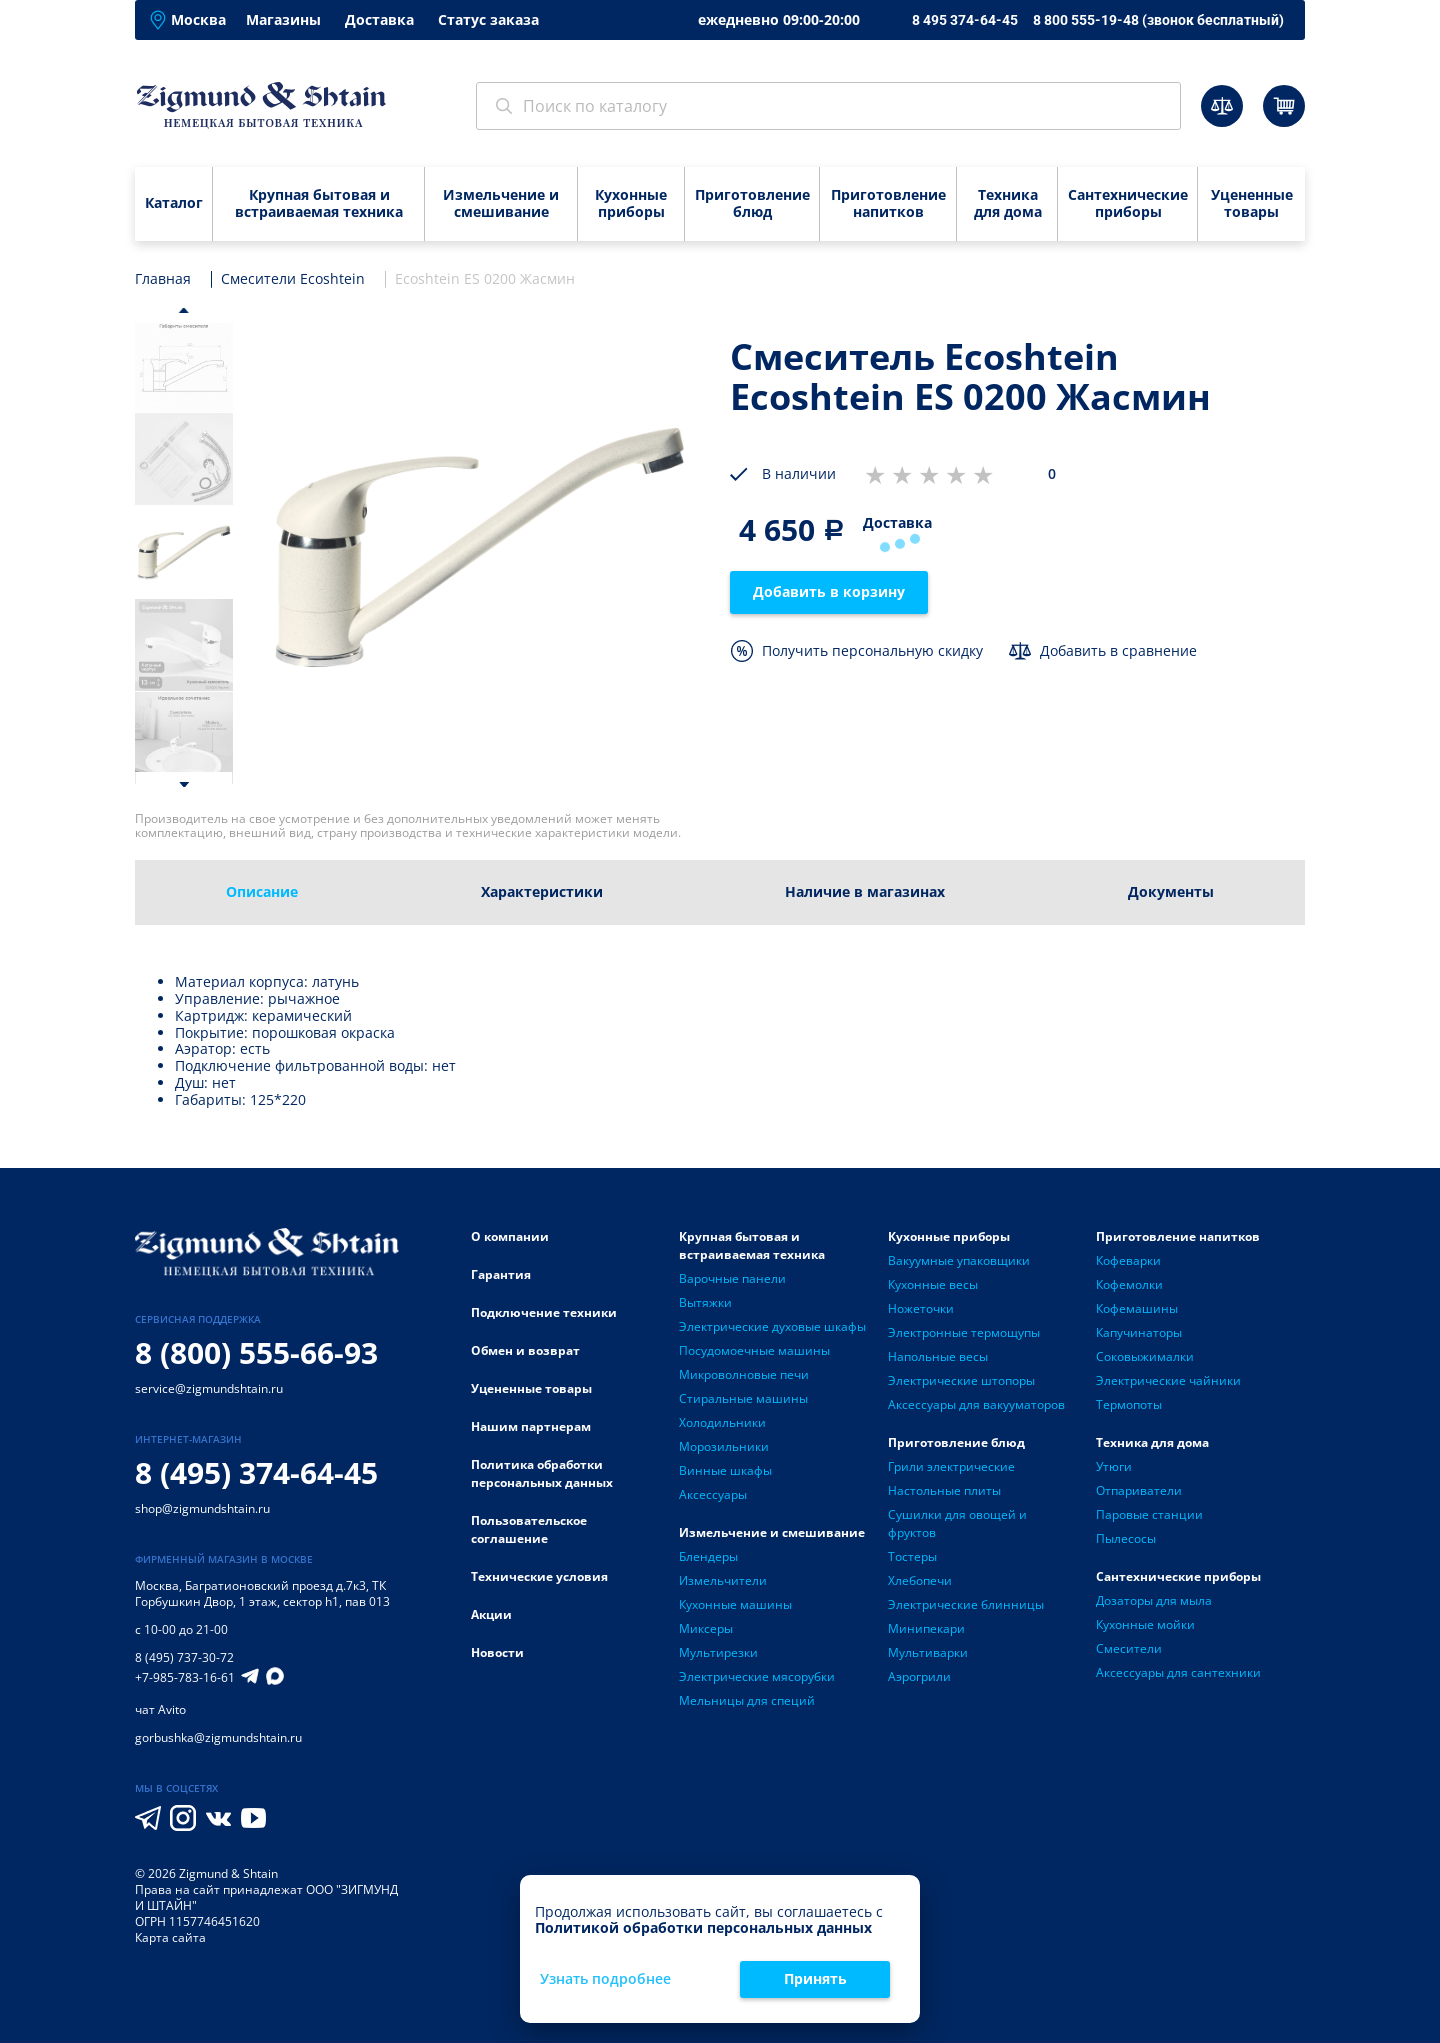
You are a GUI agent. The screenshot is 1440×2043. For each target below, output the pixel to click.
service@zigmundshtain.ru (209, 1388)
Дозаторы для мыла (1154, 1600)
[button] (184, 310)
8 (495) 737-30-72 (184, 1657)
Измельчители (723, 1580)
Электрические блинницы (966, 1604)
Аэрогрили (919, 1676)
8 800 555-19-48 (1158, 20)
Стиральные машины (743, 1398)
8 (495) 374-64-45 (256, 1472)
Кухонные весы (933, 1284)
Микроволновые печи (744, 1374)
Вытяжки (705, 1302)
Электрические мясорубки (757, 1676)
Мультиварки (928, 1652)
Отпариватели (1139, 1490)
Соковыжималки (1145, 1356)
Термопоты (1129, 1404)
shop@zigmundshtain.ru (202, 1508)
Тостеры (912, 1556)
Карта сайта (170, 1937)
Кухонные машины (735, 1604)
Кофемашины (1137, 1308)
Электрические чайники (1168, 1380)
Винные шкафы (725, 1470)
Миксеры (706, 1628)
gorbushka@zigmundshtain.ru (218, 1737)
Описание (262, 891)
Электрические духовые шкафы (772, 1326)
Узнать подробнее (605, 1979)
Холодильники (722, 1422)
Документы (1171, 891)
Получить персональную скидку (872, 650)
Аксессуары (713, 1494)
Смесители (1129, 1648)
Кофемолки (1129, 1284)
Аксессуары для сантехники (1178, 1672)
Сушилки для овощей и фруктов (957, 1523)
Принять (815, 1978)
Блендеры (708, 1556)
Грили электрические (951, 1466)
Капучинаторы (1139, 1332)
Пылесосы (1126, 1538)
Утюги (1114, 1466)
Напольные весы (938, 1356)
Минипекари (926, 1628)
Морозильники (724, 1446)
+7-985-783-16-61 (185, 1678)
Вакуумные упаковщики (959, 1260)
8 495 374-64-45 (965, 20)
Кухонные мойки (1145, 1624)
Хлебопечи (920, 1580)
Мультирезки (718, 1652)
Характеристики (542, 891)
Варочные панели (732, 1278)
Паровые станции (1149, 1514)
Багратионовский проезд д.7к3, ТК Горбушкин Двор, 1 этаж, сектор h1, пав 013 (262, 1593)
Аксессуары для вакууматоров (976, 1404)
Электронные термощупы (964, 1332)
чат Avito (160, 1709)
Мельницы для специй (747, 1700)
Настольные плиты (944, 1490)
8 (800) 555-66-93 (256, 1352)
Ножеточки (921, 1308)
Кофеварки (1128, 1260)
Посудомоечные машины (754, 1350)
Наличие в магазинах (865, 891)
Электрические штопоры (961, 1380)
